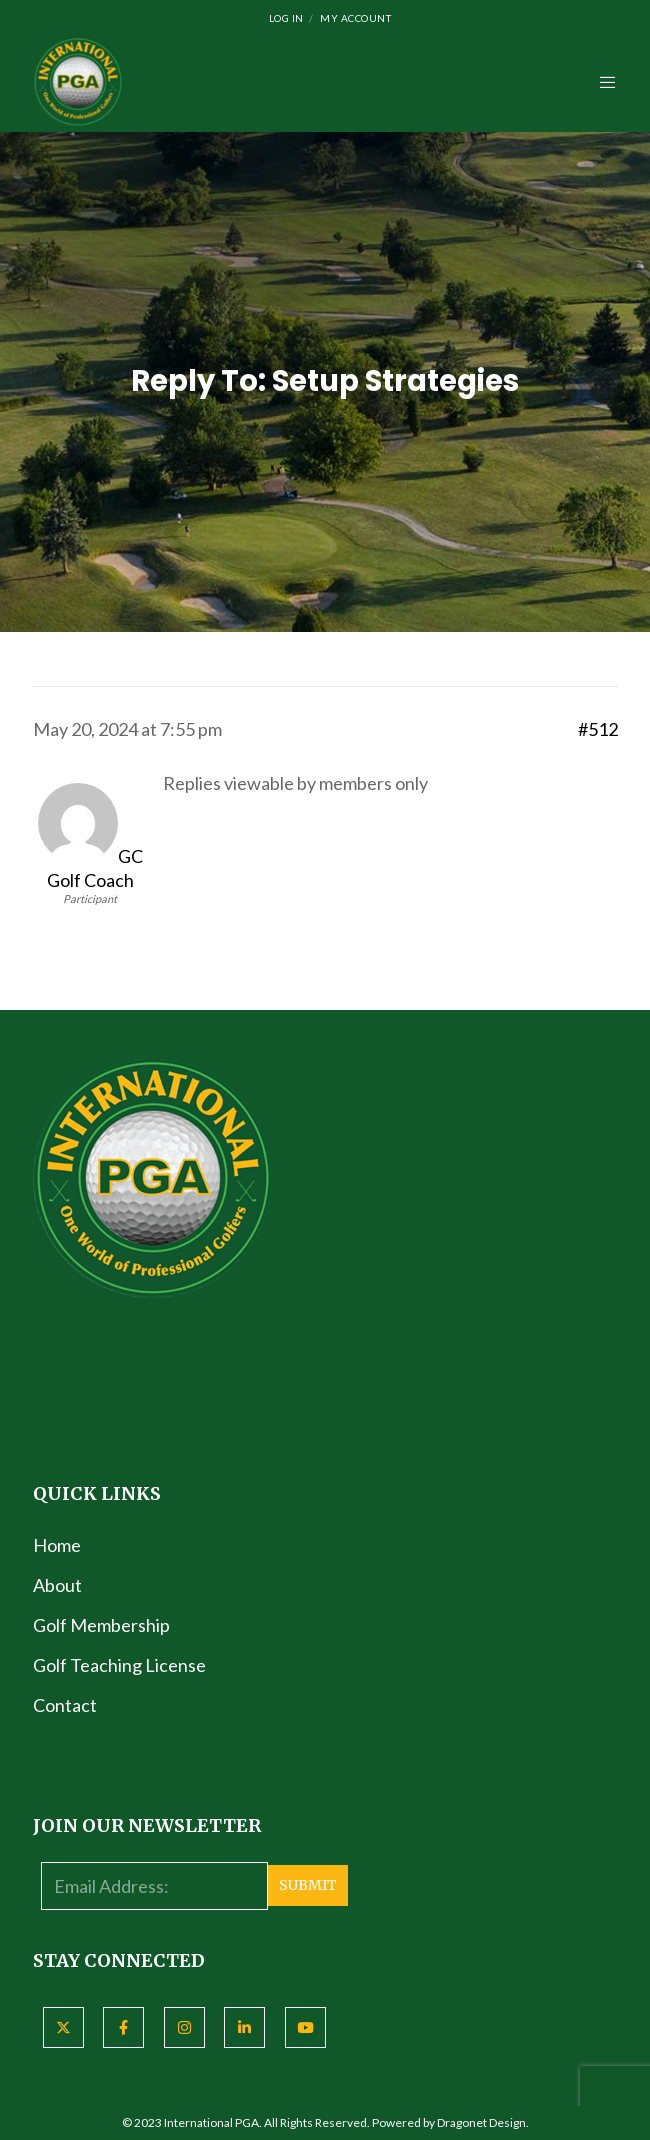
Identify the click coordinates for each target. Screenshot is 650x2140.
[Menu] (601, 82)
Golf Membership (101, 1625)
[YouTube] (305, 2027)
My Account (355, 18)
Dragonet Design (481, 2122)
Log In (286, 18)
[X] (63, 2027)
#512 (598, 729)
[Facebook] (123, 2027)
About (57, 1585)
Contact (65, 1705)
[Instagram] (184, 2027)
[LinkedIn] (244, 2027)
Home (57, 1545)
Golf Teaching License (119, 1665)
